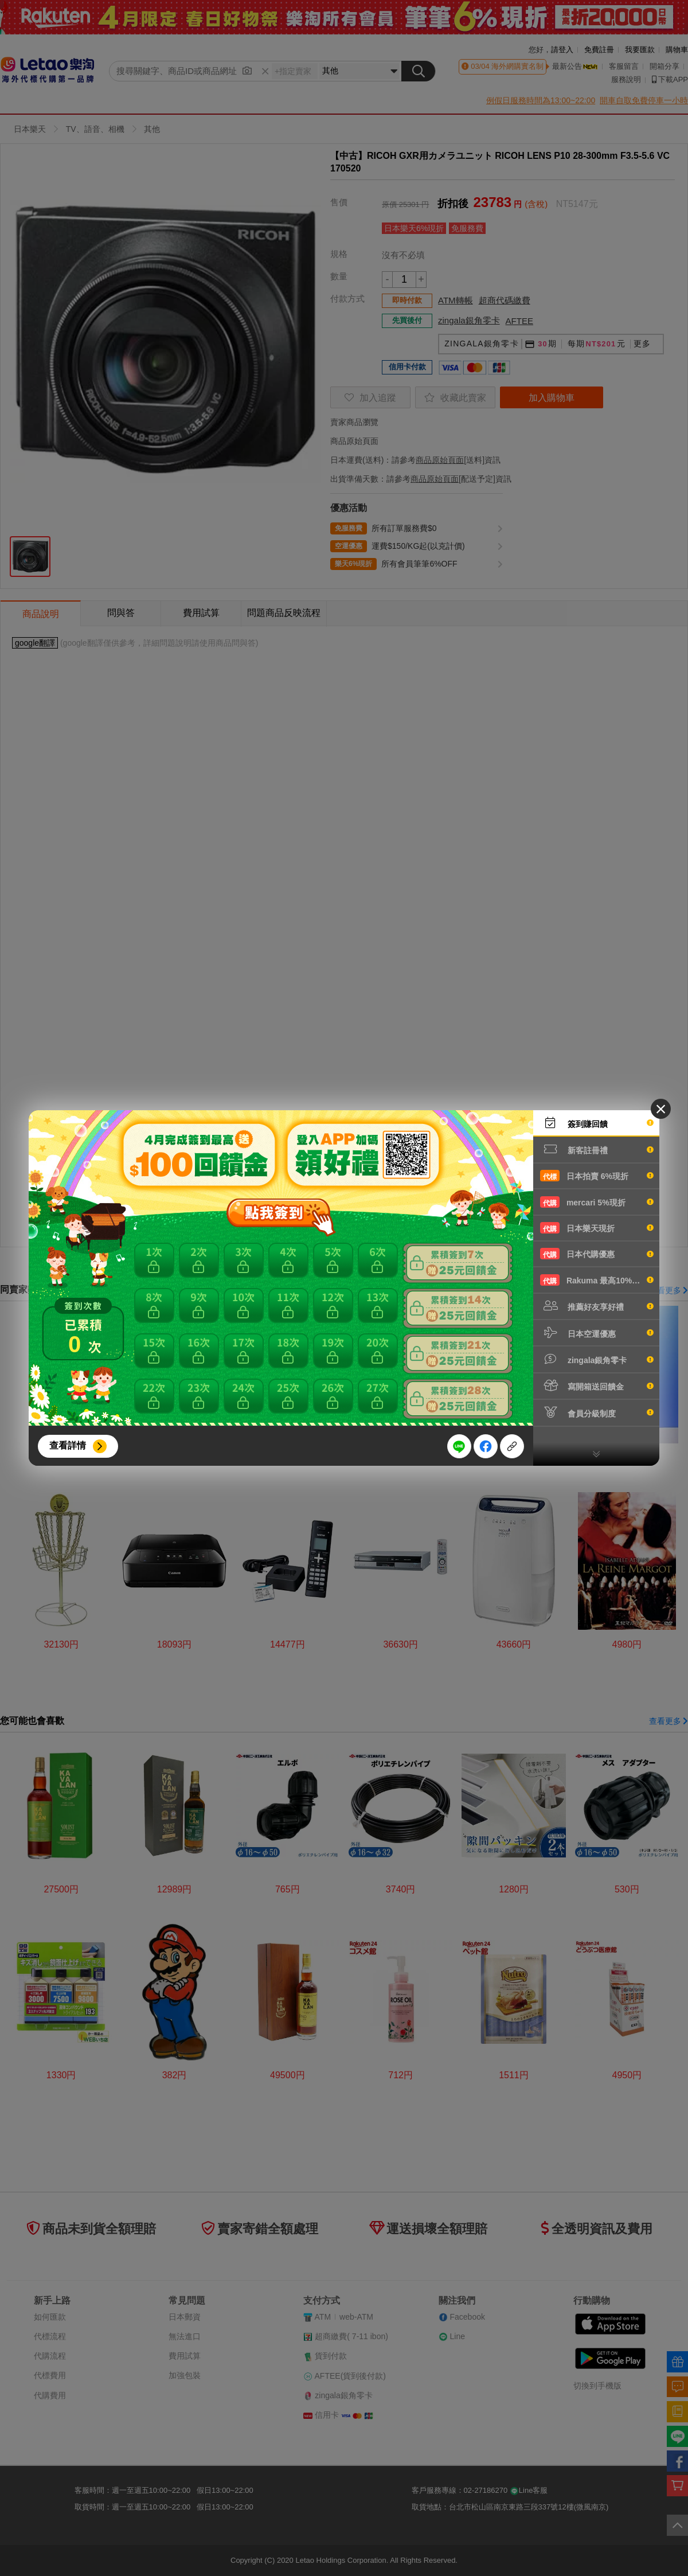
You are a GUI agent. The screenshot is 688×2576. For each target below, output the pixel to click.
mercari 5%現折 (597, 1202)
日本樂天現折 (597, 1228)
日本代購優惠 (597, 1253)
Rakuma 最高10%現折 (597, 1280)
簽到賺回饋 (597, 1123)
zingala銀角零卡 (597, 1359)
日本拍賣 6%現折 (597, 1175)
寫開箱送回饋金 (597, 1385)
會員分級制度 (597, 1412)
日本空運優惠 (597, 1332)
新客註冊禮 (597, 1149)
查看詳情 (67, 1445)
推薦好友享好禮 (597, 1306)
